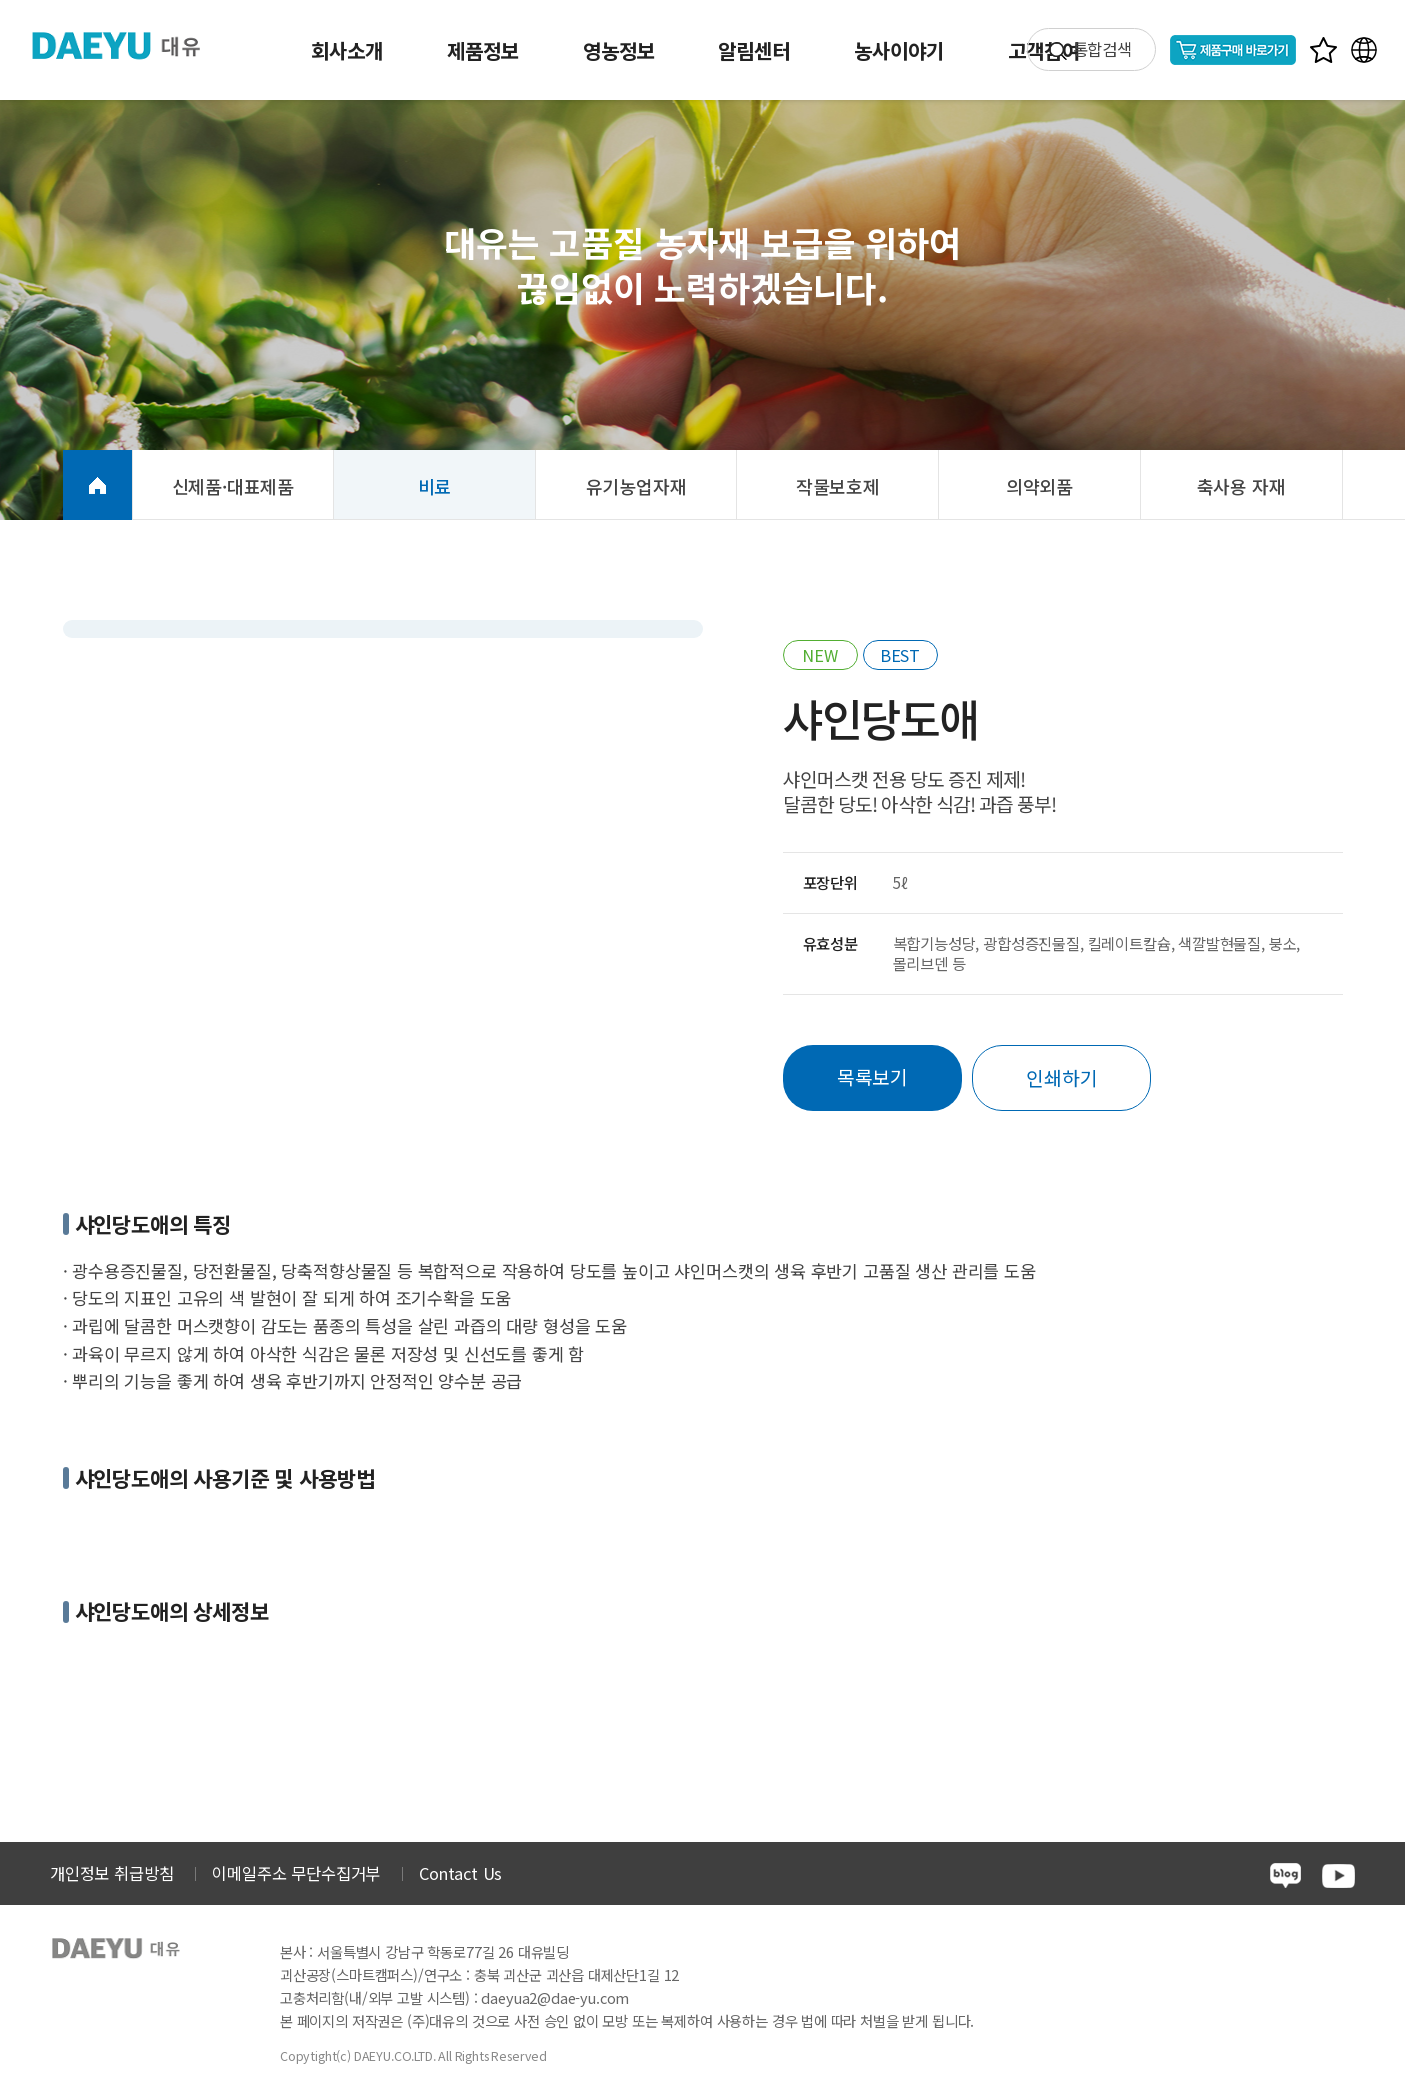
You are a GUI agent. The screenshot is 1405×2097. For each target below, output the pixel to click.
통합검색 (1102, 49)
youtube (1338, 1876)
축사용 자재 (1241, 486)
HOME (97, 485)
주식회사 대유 (130, 45)
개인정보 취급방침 (111, 1873)
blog (1285, 1875)
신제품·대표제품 (233, 486)
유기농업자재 (636, 486)
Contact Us (460, 1873)
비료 (435, 486)
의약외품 (1039, 486)
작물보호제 (838, 486)
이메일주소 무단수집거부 (296, 1873)
